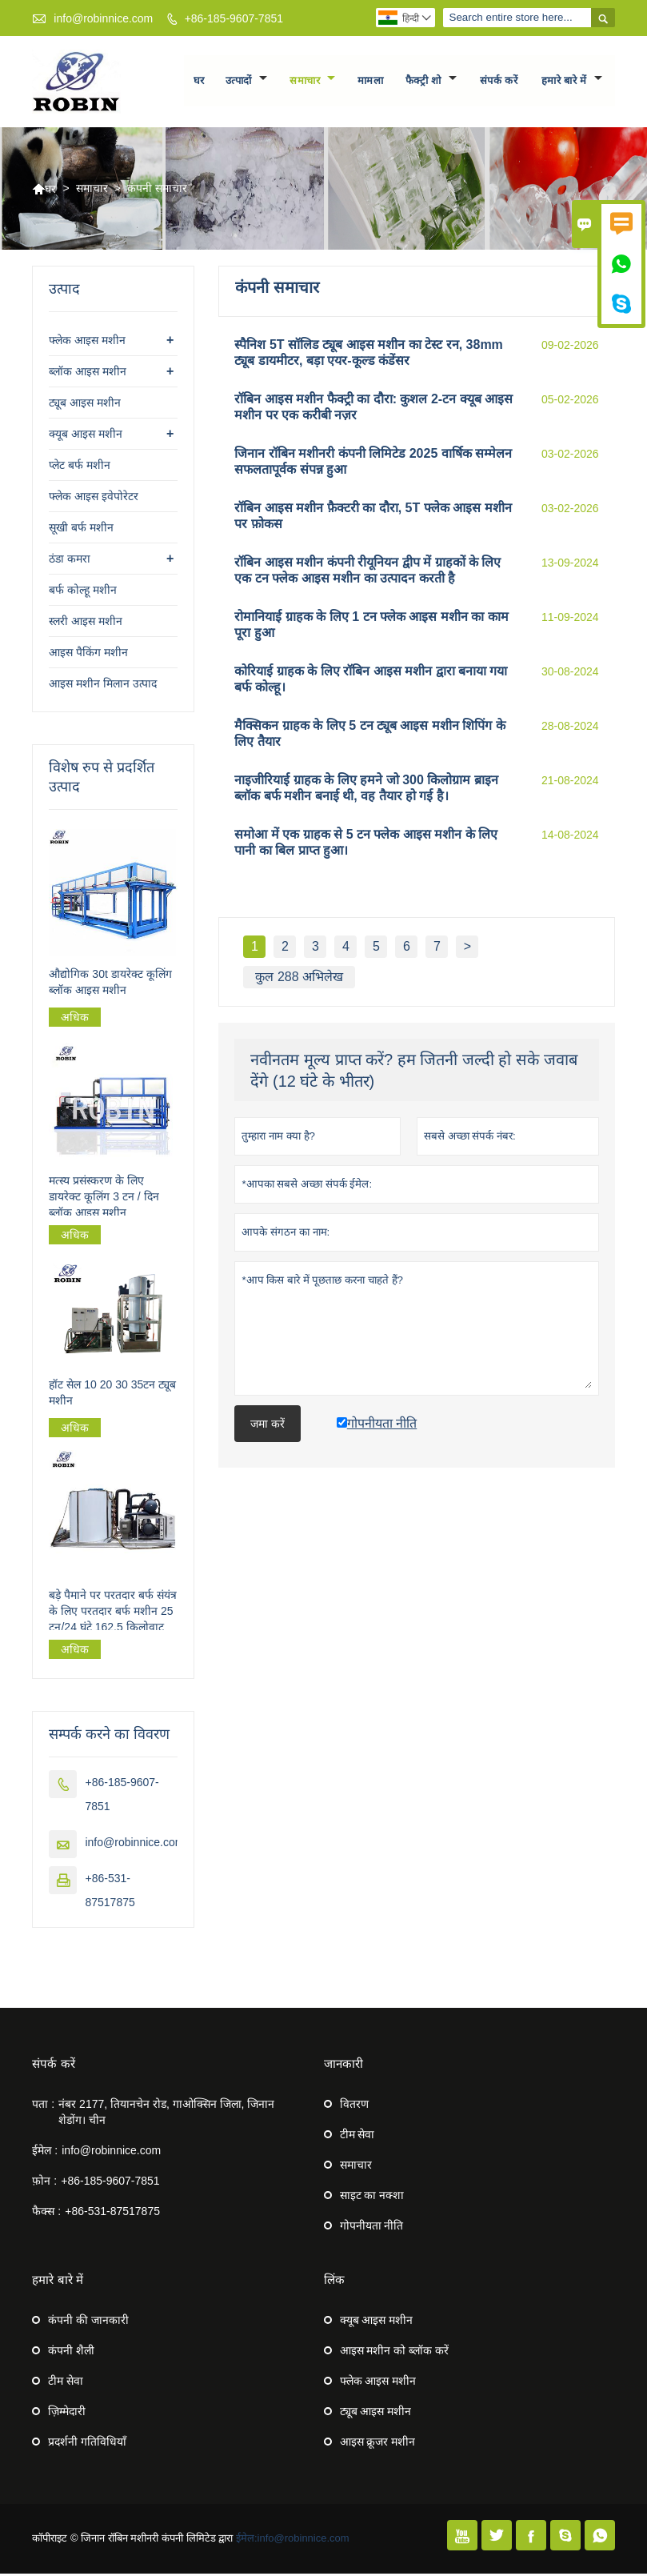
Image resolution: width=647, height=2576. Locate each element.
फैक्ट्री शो (431, 82)
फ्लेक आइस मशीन (87, 342)
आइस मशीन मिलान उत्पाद (103, 685)
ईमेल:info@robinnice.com (292, 2540)
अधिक (75, 1019)
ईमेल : (45, 2152)
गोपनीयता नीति (372, 2227)
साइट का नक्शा (372, 2197)
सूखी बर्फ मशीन (81, 529)
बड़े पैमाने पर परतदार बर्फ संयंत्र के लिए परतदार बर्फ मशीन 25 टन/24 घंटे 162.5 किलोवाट (112, 1613)
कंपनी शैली (71, 2352)
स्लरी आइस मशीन (85, 623)
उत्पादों (246, 82)
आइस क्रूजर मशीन (378, 2444)
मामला (370, 82)
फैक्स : (46, 2213)
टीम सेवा (357, 2136)
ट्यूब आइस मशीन (85, 405)
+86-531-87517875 (112, 2213)
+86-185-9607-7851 (234, 18)
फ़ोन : (44, 2183)
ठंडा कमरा (69, 561)
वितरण (354, 2106)
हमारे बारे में (571, 82)
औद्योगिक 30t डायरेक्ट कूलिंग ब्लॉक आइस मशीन (110, 984)
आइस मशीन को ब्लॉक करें (394, 2352)
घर (199, 82)
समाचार (312, 82)
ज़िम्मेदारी (67, 2413)
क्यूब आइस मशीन (85, 436)
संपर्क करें (499, 82)
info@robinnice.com (103, 18)
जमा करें (267, 1426)
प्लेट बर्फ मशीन (79, 467)
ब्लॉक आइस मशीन (87, 373)
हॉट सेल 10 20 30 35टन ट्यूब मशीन (112, 1394)
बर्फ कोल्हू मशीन (83, 592)
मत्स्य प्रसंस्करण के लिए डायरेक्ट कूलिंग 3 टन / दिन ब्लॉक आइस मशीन (103, 1198)
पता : (43, 2106)
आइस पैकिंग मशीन (88, 654)
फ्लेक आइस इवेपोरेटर (93, 498)
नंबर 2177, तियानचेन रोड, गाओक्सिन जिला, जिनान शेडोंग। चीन (166, 2114)
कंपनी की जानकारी (88, 2322)
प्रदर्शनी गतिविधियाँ (87, 2444)
